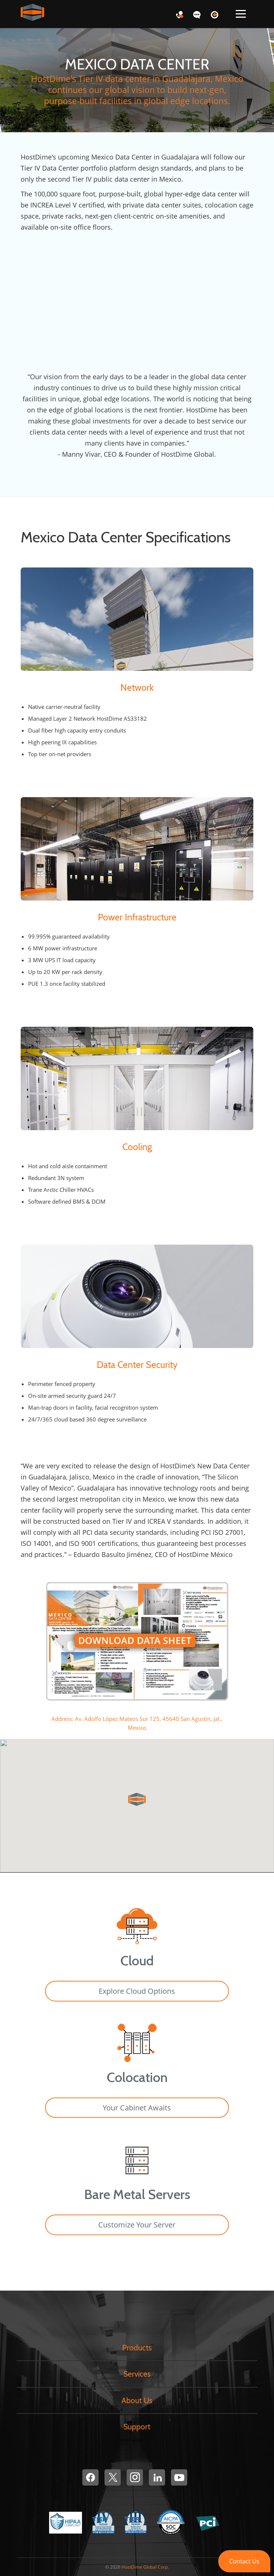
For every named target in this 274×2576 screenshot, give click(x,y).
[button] (244, 2561)
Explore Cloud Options (137, 1991)
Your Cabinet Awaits (137, 2108)
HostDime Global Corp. (145, 2567)
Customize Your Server (136, 2225)
